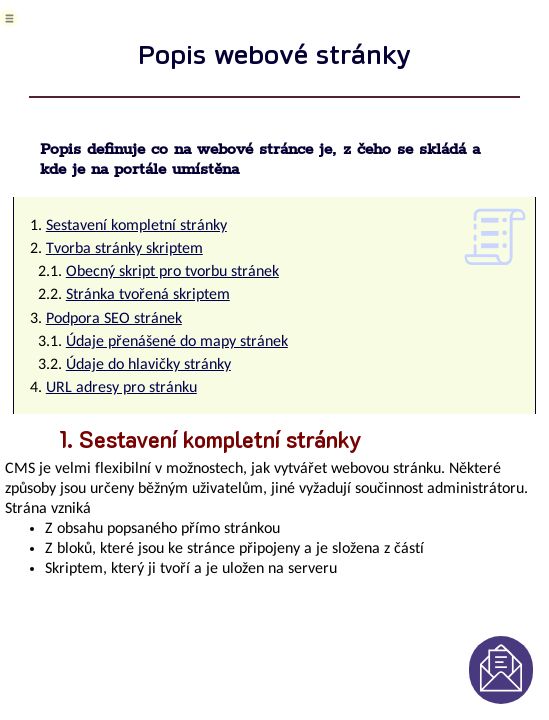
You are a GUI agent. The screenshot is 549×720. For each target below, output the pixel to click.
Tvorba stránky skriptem (124, 249)
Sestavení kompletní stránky (136, 226)
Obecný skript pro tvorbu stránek (172, 272)
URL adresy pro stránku (121, 388)
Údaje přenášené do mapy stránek (177, 342)
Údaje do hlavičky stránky (148, 365)
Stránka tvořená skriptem (148, 295)
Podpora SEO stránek (114, 319)
